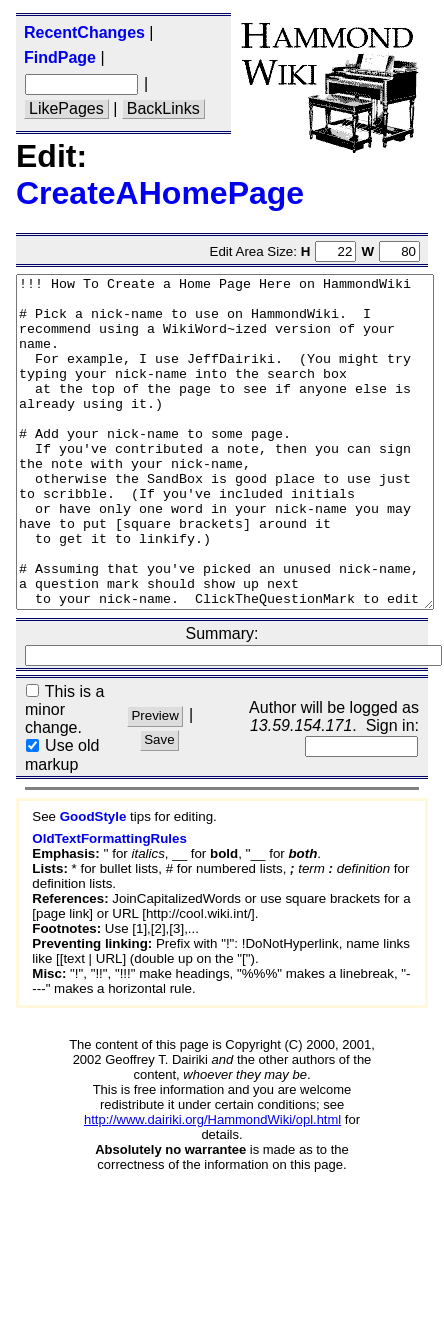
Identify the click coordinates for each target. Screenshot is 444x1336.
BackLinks (163, 108)
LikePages (66, 108)
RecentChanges (84, 32)
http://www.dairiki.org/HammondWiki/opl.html (212, 1185)
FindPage (60, 57)
